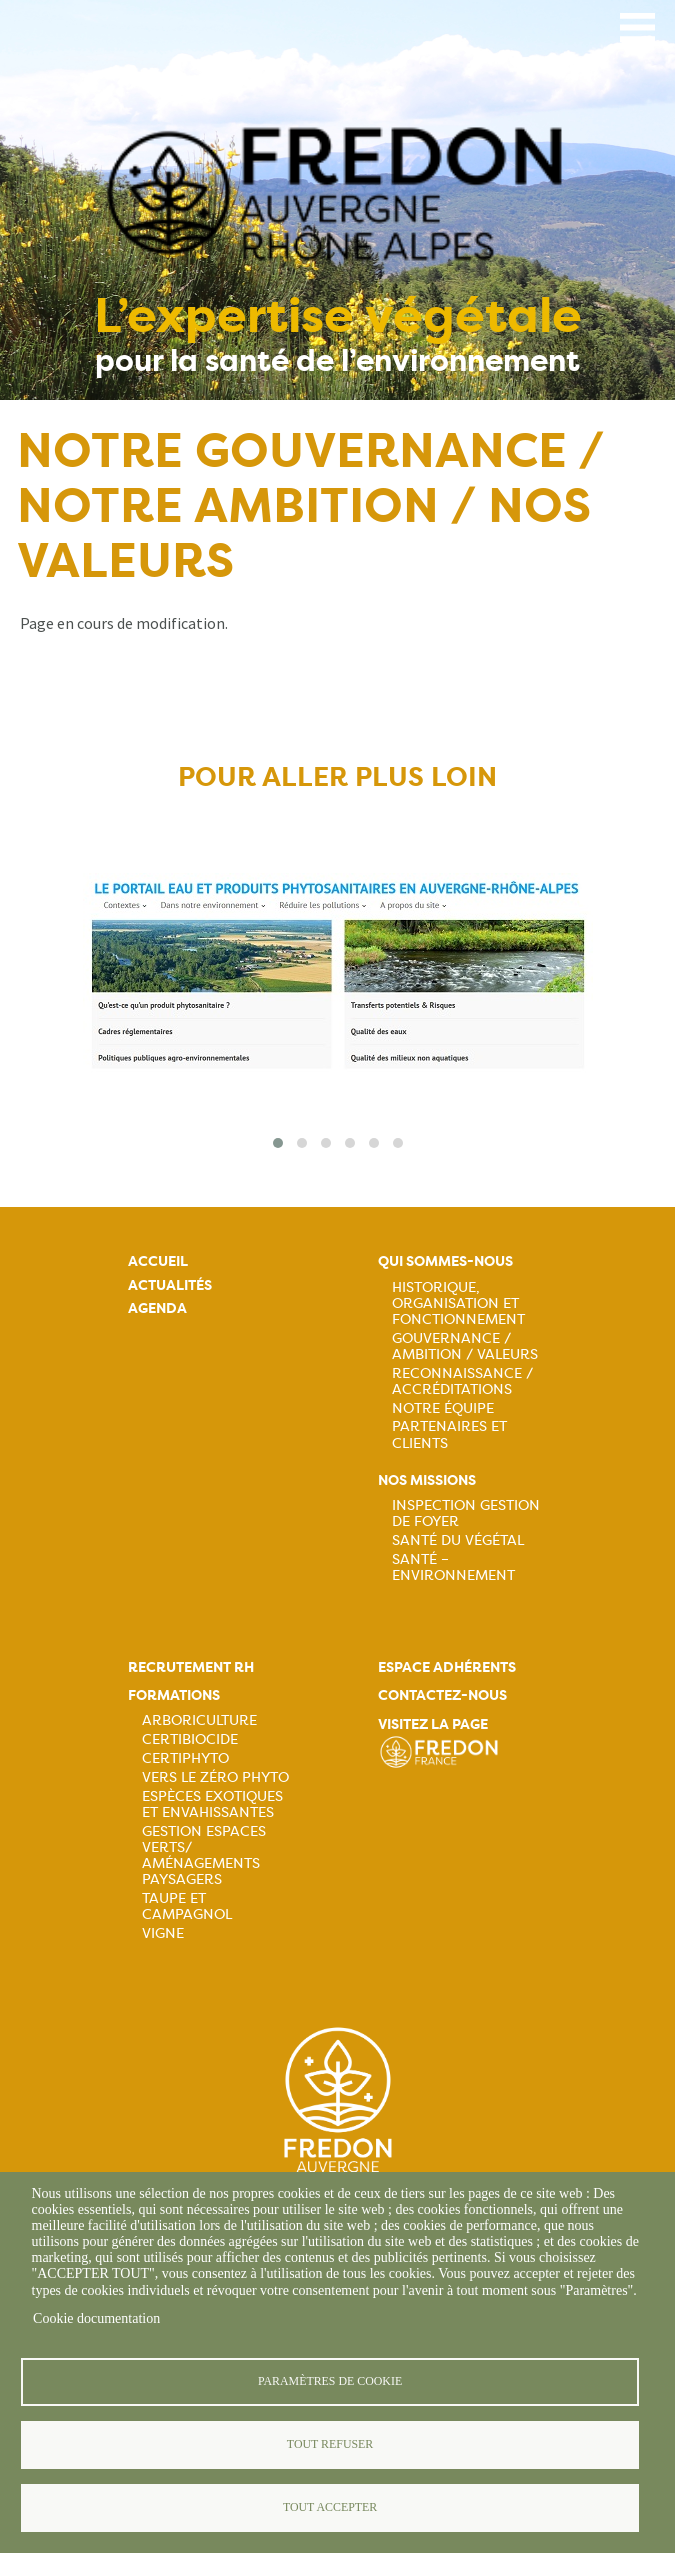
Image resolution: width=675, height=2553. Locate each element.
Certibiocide (190, 1739)
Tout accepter (330, 2507)
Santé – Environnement (453, 1567)
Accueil (158, 1261)
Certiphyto (185, 1758)
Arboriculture (199, 1720)
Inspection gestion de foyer (466, 1513)
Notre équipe (443, 1408)
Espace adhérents (447, 1667)
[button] (278, 1143)
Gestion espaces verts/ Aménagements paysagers (204, 1855)
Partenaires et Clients (449, 1434)
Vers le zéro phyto (215, 1777)
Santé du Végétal (458, 1540)
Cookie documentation (96, 2318)
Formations (174, 1695)
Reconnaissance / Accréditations (462, 1381)
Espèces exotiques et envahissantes (212, 1804)
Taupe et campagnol (187, 1906)
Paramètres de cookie (330, 2381)
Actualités (170, 1285)
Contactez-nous (442, 1695)
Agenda (157, 1308)
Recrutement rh (191, 1667)
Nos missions (427, 1480)
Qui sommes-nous (445, 1261)
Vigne (163, 1933)
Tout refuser (330, 2444)
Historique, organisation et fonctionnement (458, 1303)
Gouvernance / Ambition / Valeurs (465, 1346)
